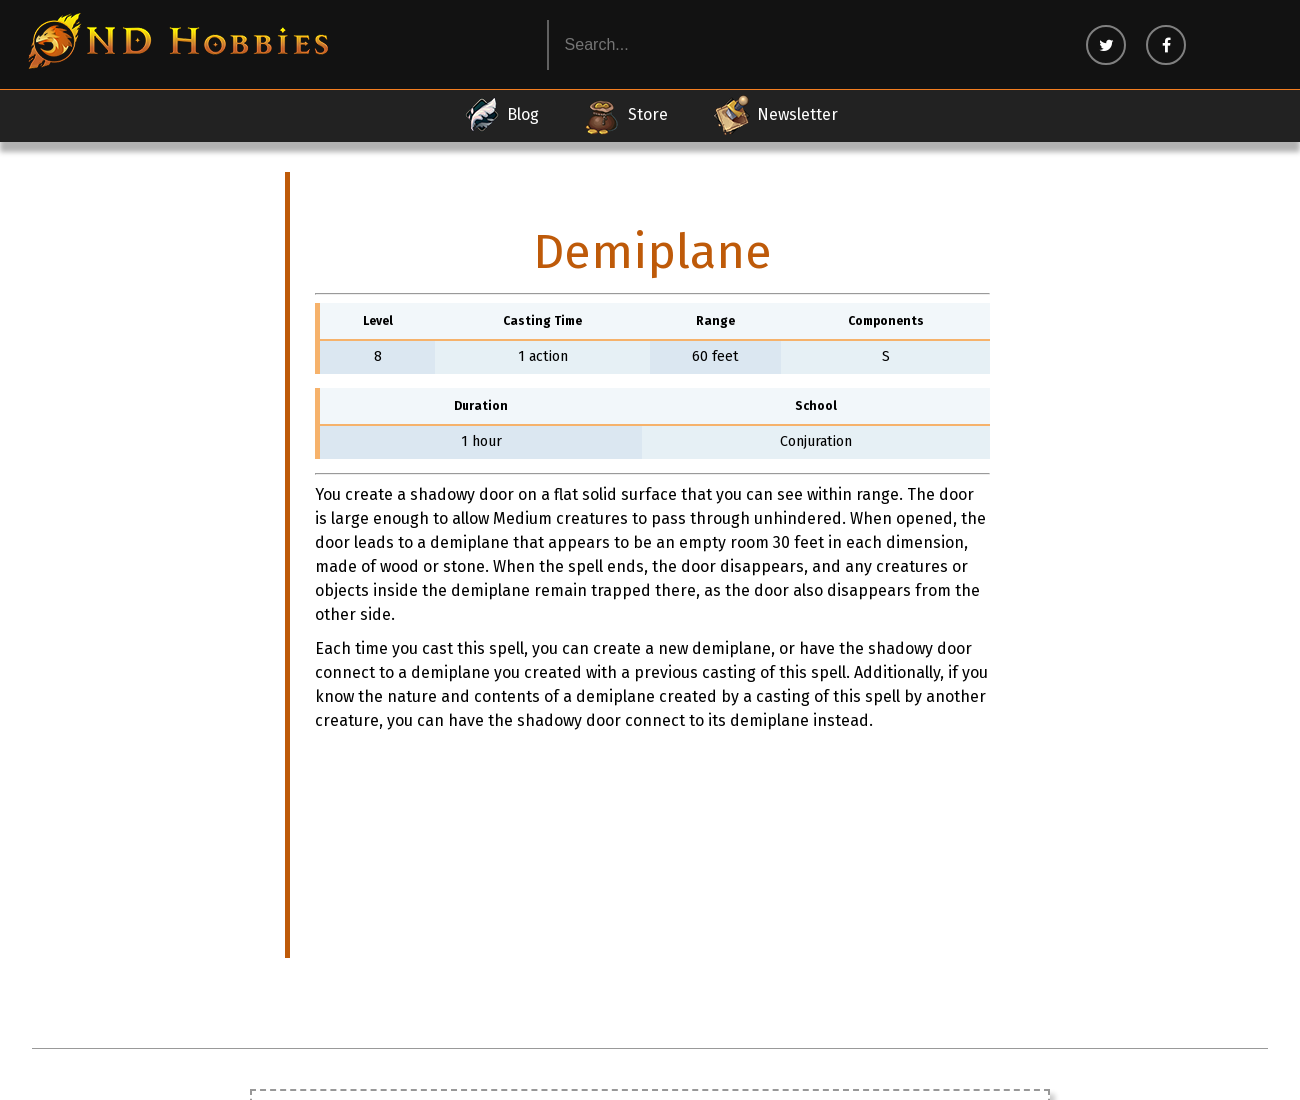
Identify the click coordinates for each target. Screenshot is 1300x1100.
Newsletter (775, 115)
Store (625, 115)
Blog (500, 115)
